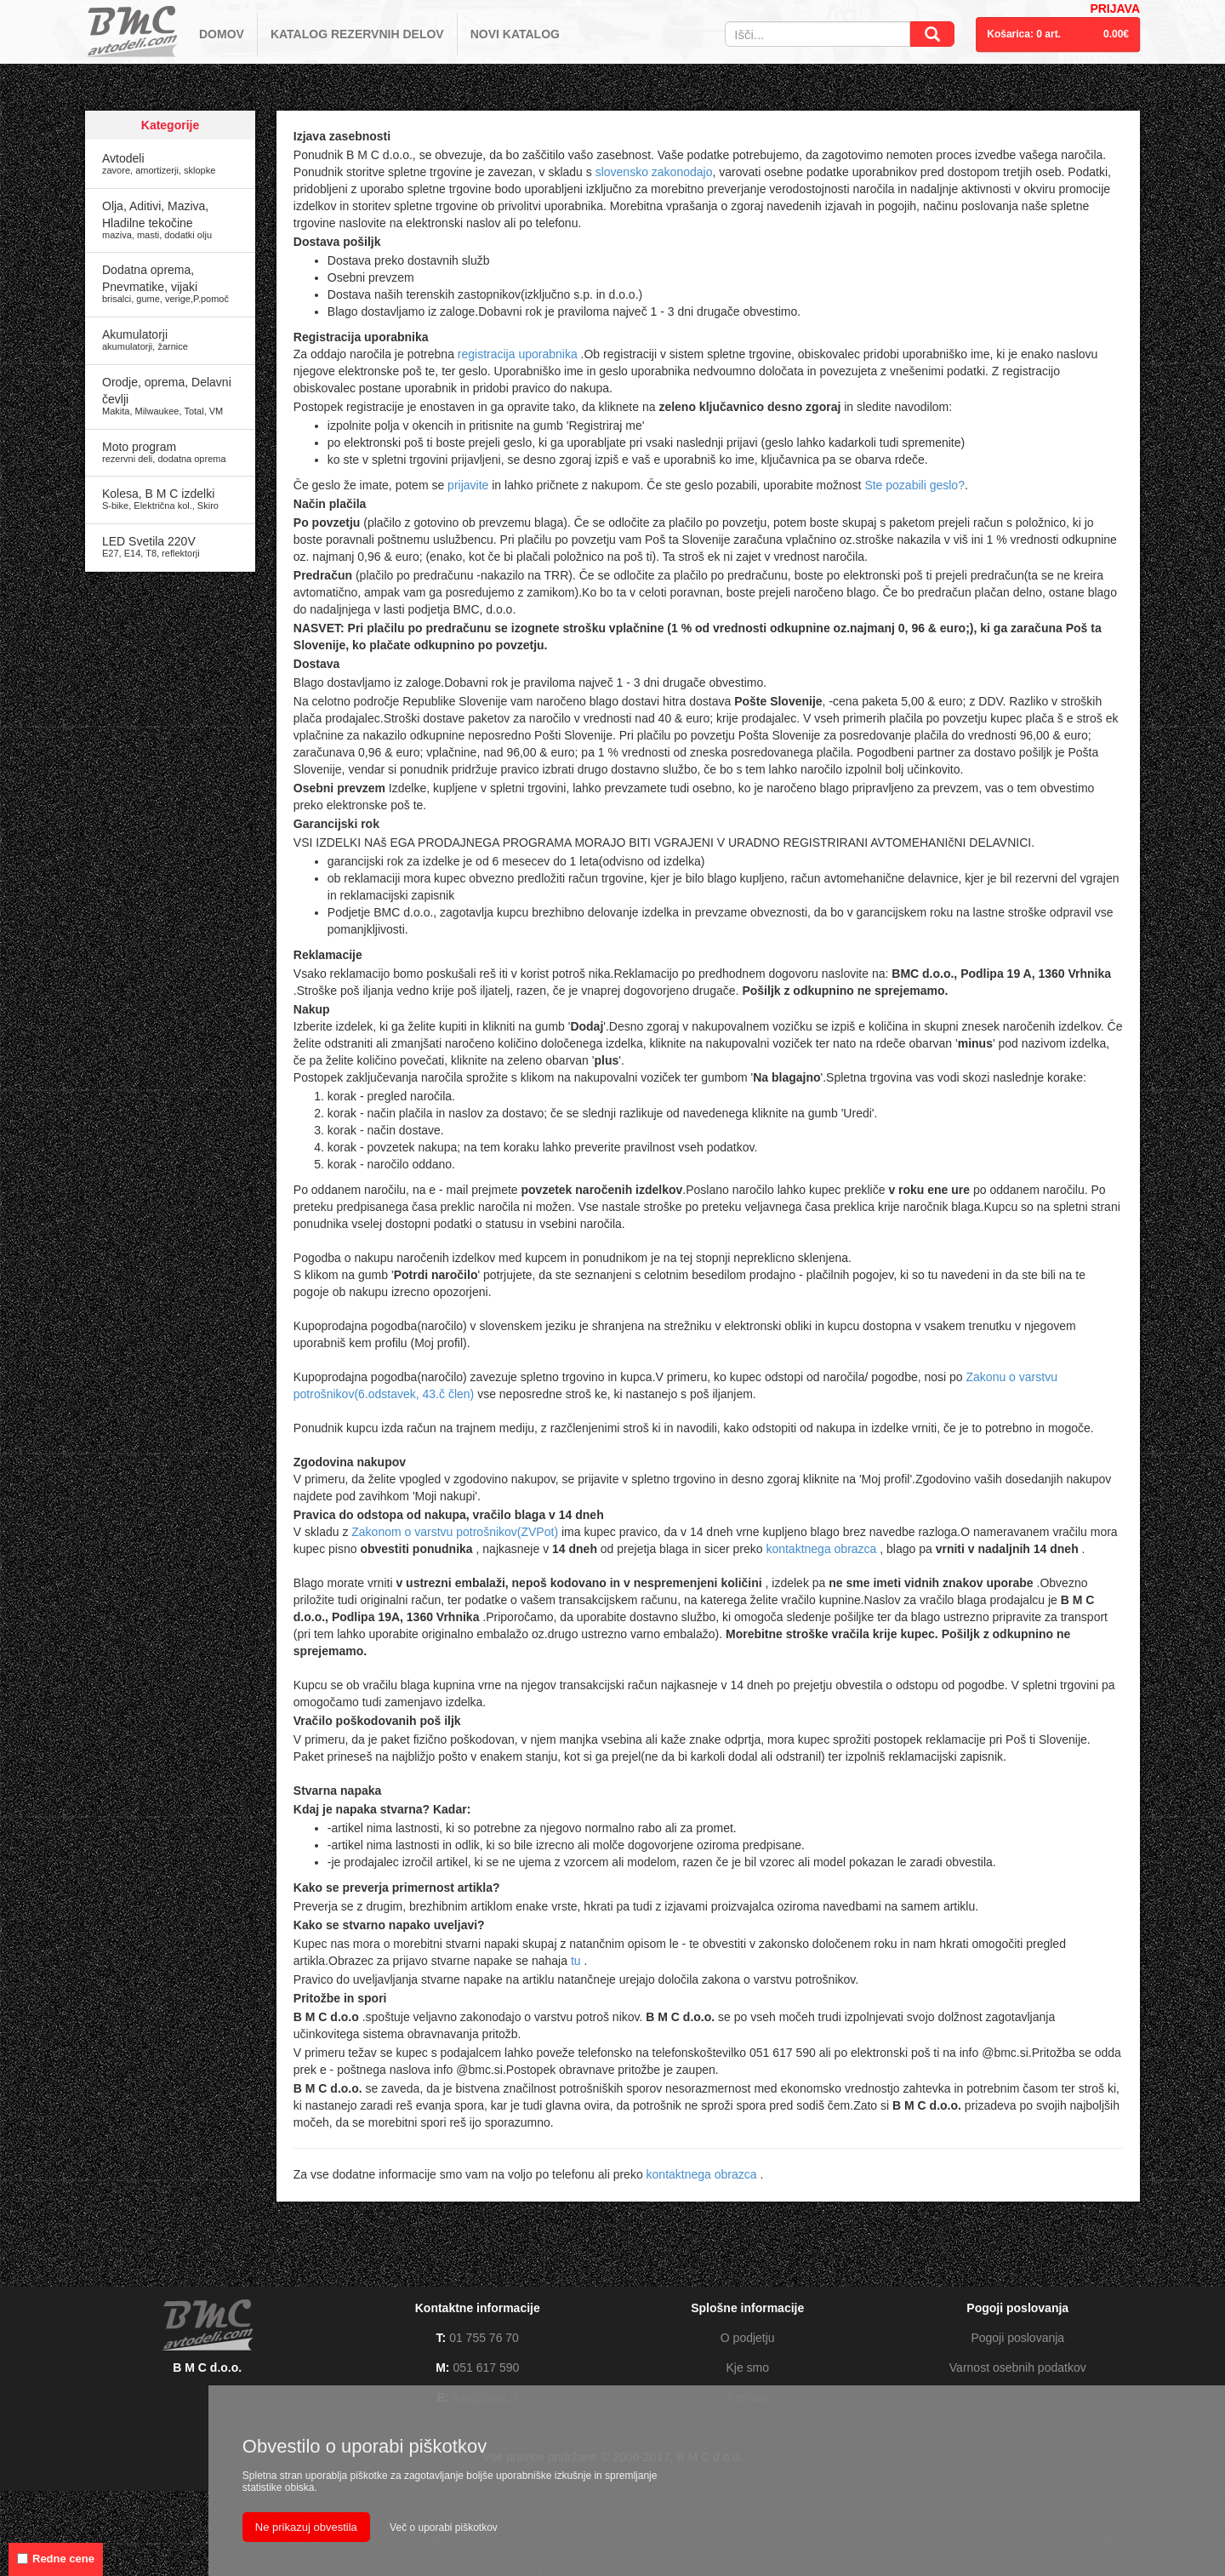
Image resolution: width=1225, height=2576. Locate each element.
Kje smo (747, 2367)
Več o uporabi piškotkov (444, 2527)
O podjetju (748, 2338)
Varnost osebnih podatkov (1017, 2367)
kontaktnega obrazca (823, 1549)
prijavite (469, 485)
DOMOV (221, 34)
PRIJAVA (1115, 8)
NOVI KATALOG (515, 34)
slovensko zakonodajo (654, 172)
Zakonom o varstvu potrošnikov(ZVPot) (456, 1532)
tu (577, 1961)
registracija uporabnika (519, 354)
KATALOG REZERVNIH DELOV (357, 34)
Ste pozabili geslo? (914, 485)
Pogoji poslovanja (1017, 2338)
